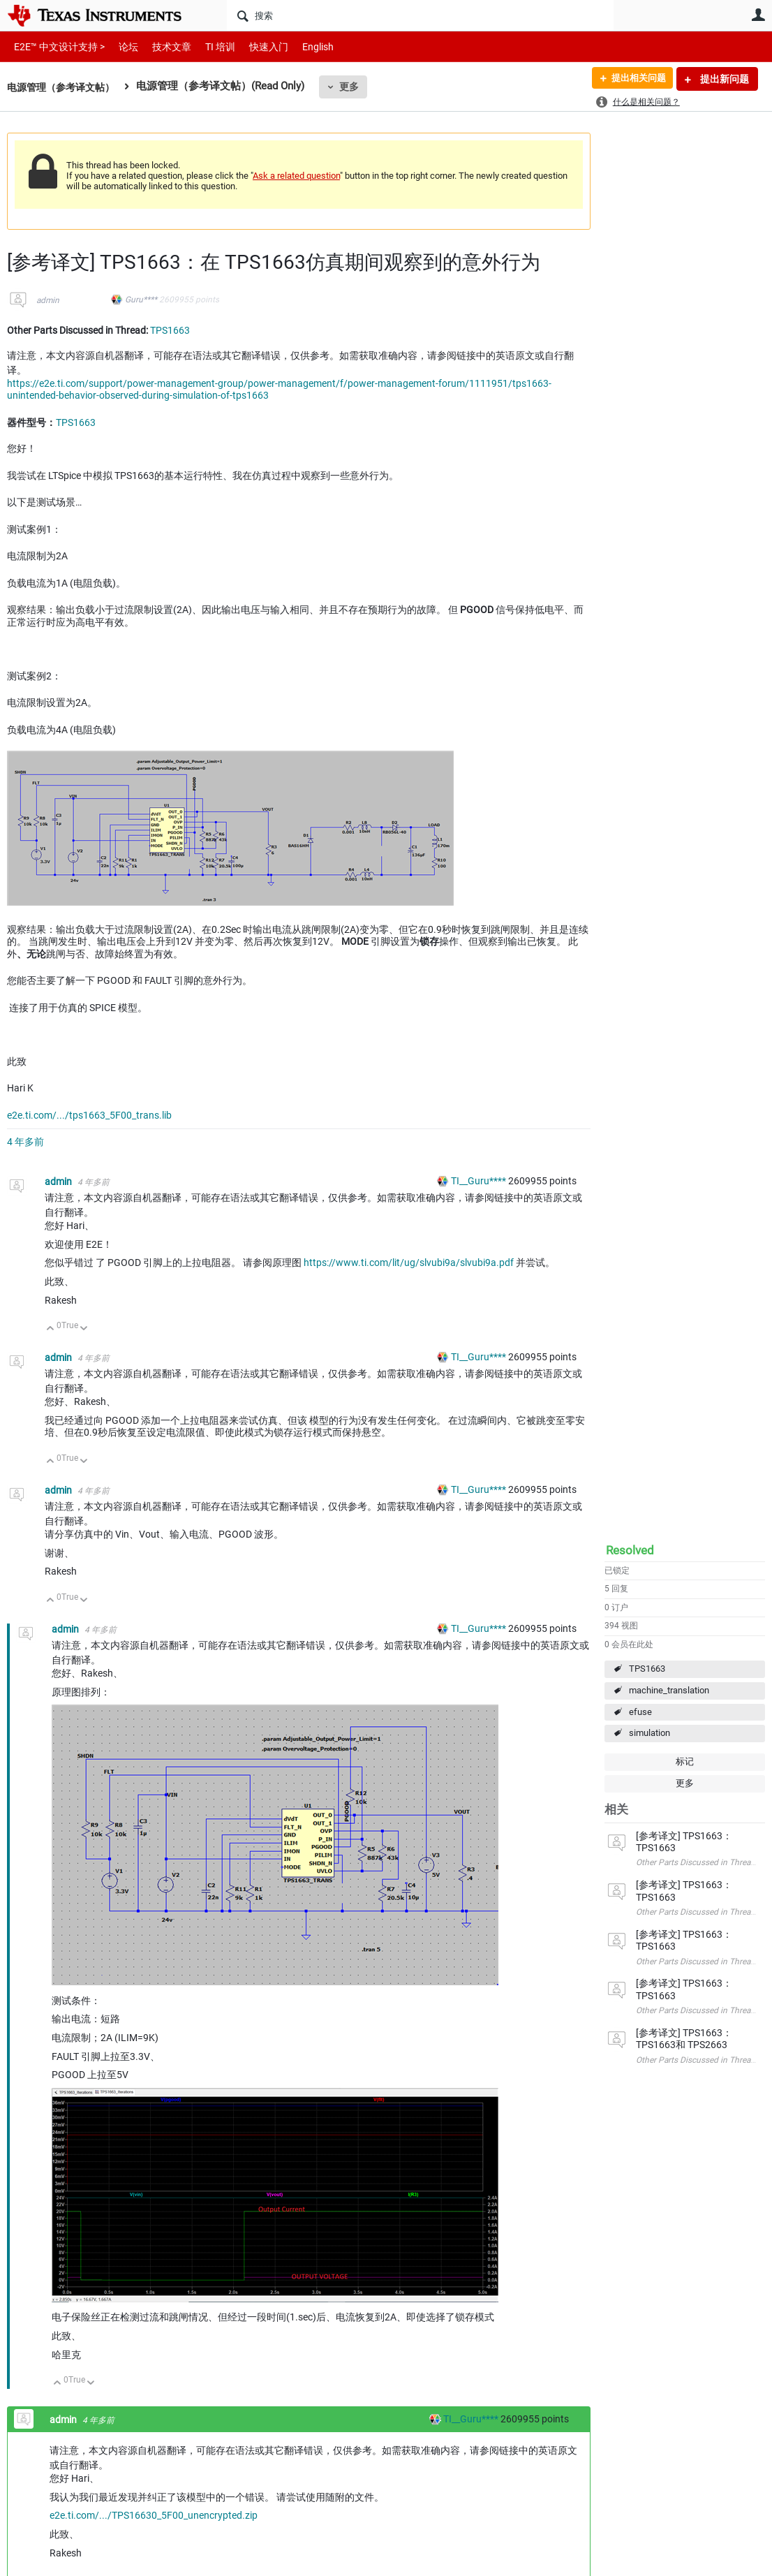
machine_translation (669, 1690)
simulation (649, 1733)
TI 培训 (208, 46)
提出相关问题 (634, 78)
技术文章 (162, 46)
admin (47, 300)
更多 (356, 86)
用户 (758, 15)
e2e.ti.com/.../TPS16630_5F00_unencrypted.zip (154, 2515)
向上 (51, 1329)
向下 (84, 1329)
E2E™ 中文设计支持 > (56, 46)
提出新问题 (723, 78)
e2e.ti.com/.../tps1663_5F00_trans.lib (89, 1115)
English (301, 46)
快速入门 (255, 46)
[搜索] (420, 15)
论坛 (121, 46)
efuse (640, 1712)
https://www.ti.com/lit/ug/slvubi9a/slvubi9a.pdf (409, 1262)
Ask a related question (296, 175)
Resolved (630, 1550)
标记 (685, 1761)
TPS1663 (647, 1668)
